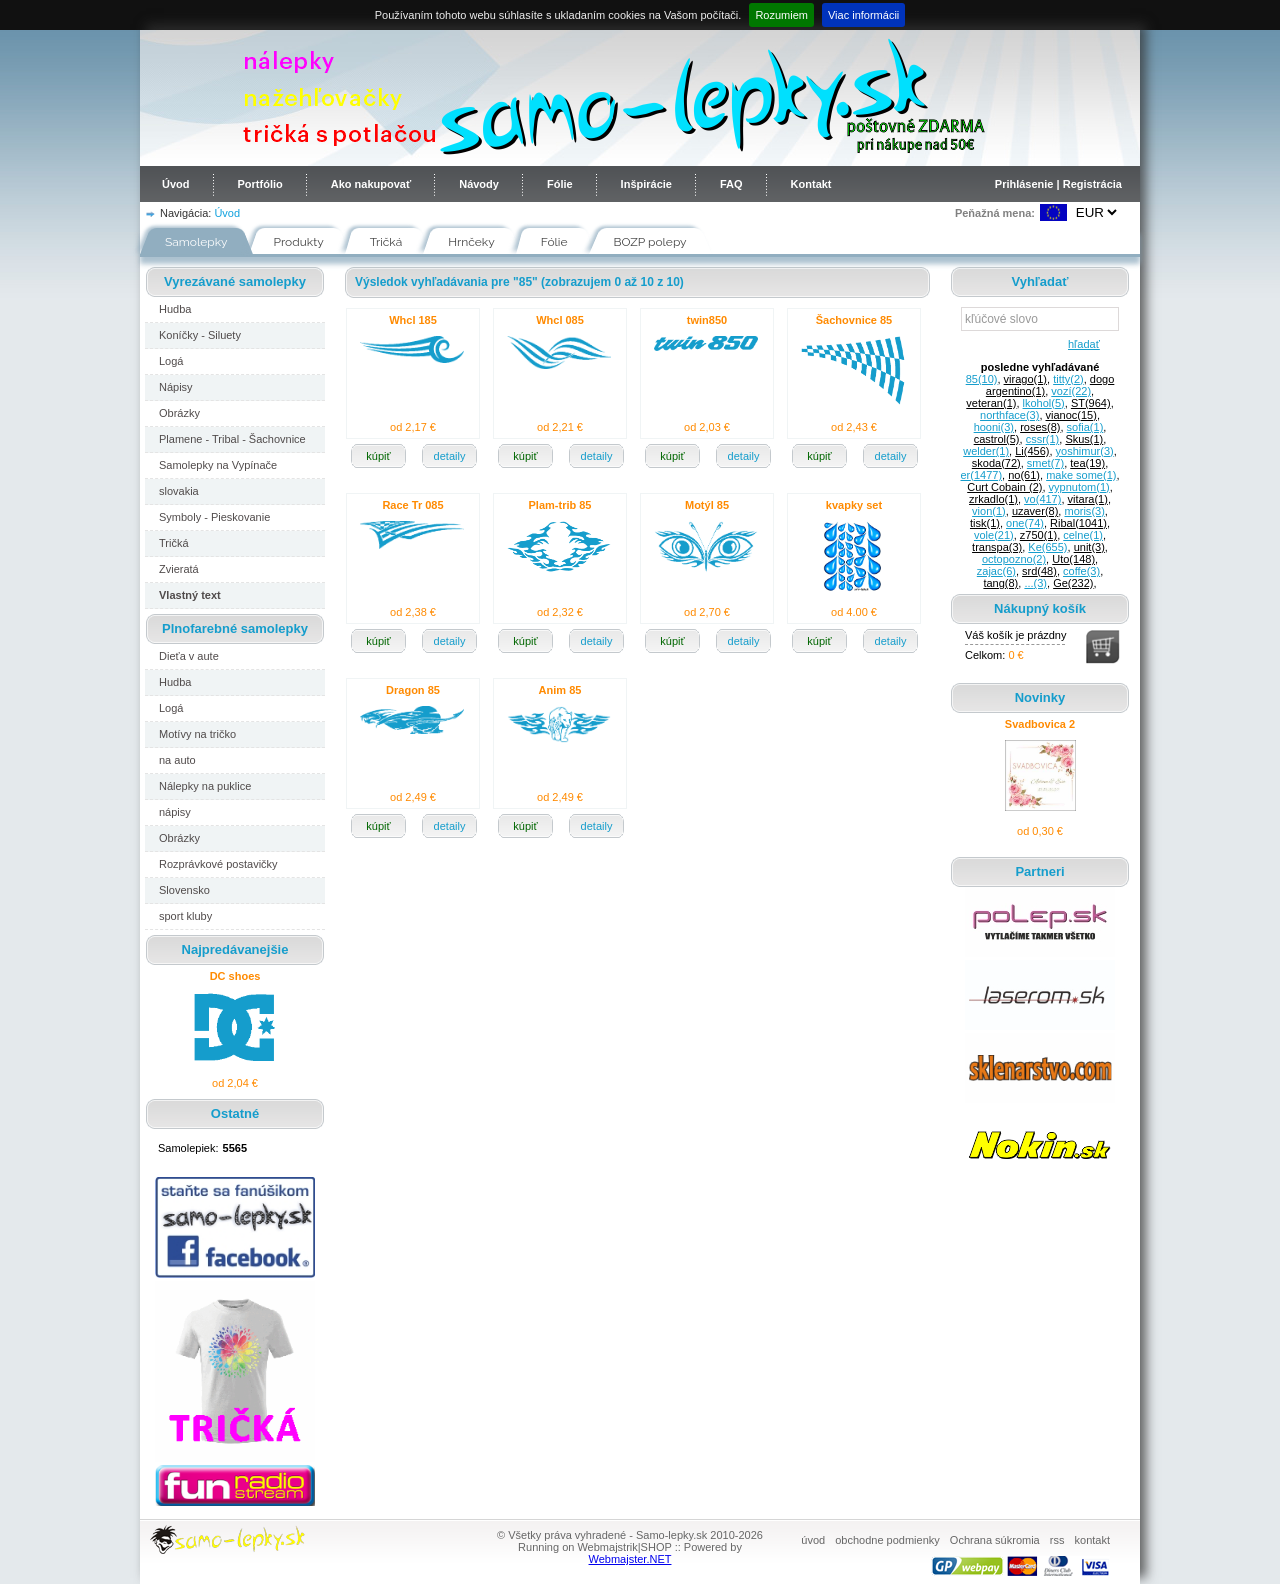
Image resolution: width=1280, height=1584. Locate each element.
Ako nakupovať (371, 184)
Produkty (299, 242)
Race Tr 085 (412, 505)
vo (1042, 499)
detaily (450, 456)
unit (1089, 547)
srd (1039, 571)
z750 (1038, 535)
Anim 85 (560, 690)
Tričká (386, 242)
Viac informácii (863, 15)
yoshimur (1085, 451)
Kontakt (811, 184)
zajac (996, 571)
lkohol (1044, 403)
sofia (1085, 427)
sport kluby (185, 916)
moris (1084, 511)
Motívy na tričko (197, 734)
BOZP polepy (650, 242)
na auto (177, 760)
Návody (479, 184)
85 (982, 379)
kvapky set (854, 505)
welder (986, 451)
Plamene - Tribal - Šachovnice (232, 439)
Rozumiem (781, 15)
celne (1083, 535)
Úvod (176, 184)
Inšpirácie (646, 184)
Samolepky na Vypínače (218, 465)
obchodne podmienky (887, 1540)
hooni (994, 427)
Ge (1073, 583)
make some (1081, 475)
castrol (997, 439)
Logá (171, 361)
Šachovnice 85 (854, 320)
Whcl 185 (413, 320)
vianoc (1071, 415)
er (981, 475)
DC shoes (235, 976)
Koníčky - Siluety (200, 335)
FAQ (731, 184)
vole (994, 535)
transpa (997, 547)
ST (1091, 403)
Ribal (1078, 523)
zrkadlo (993, 499)
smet (1045, 463)
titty (1068, 379)
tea (1087, 463)
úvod (813, 1540)
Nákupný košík (1040, 608)
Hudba (175, 309)
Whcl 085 (560, 320)
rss (1057, 1540)
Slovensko (184, 890)
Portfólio (260, 184)
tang (1000, 583)
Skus (1084, 439)
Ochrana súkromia (995, 1540)
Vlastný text (190, 595)
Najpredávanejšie (235, 949)
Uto (1073, 559)
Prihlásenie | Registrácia (1058, 184)
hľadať (1080, 344)
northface (1009, 415)
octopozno (1014, 559)
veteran (991, 403)
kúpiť (378, 456)
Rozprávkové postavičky (218, 864)
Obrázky (179, 413)
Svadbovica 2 (1040, 724)
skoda (996, 463)
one (1025, 523)
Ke (1047, 547)
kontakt (1092, 1540)
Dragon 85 (413, 690)
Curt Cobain (1004, 487)
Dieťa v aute (189, 656)
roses (1040, 427)
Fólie (560, 184)
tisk (985, 523)
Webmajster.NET (630, 1559)
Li (1032, 451)
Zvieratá (179, 569)
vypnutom (1079, 487)
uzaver (1035, 511)
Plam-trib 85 (560, 505)
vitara (1088, 499)
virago (1025, 379)
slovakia (179, 491)
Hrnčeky (471, 242)
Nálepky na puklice (205, 786)
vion (989, 511)
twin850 (707, 320)
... (1035, 583)
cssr (1043, 439)
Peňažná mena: (995, 213)
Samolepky (196, 242)
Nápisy (176, 387)
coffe (1081, 571)
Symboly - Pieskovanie (214, 517)
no (1024, 475)
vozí (1071, 391)
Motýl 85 (707, 505)
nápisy (175, 812)
